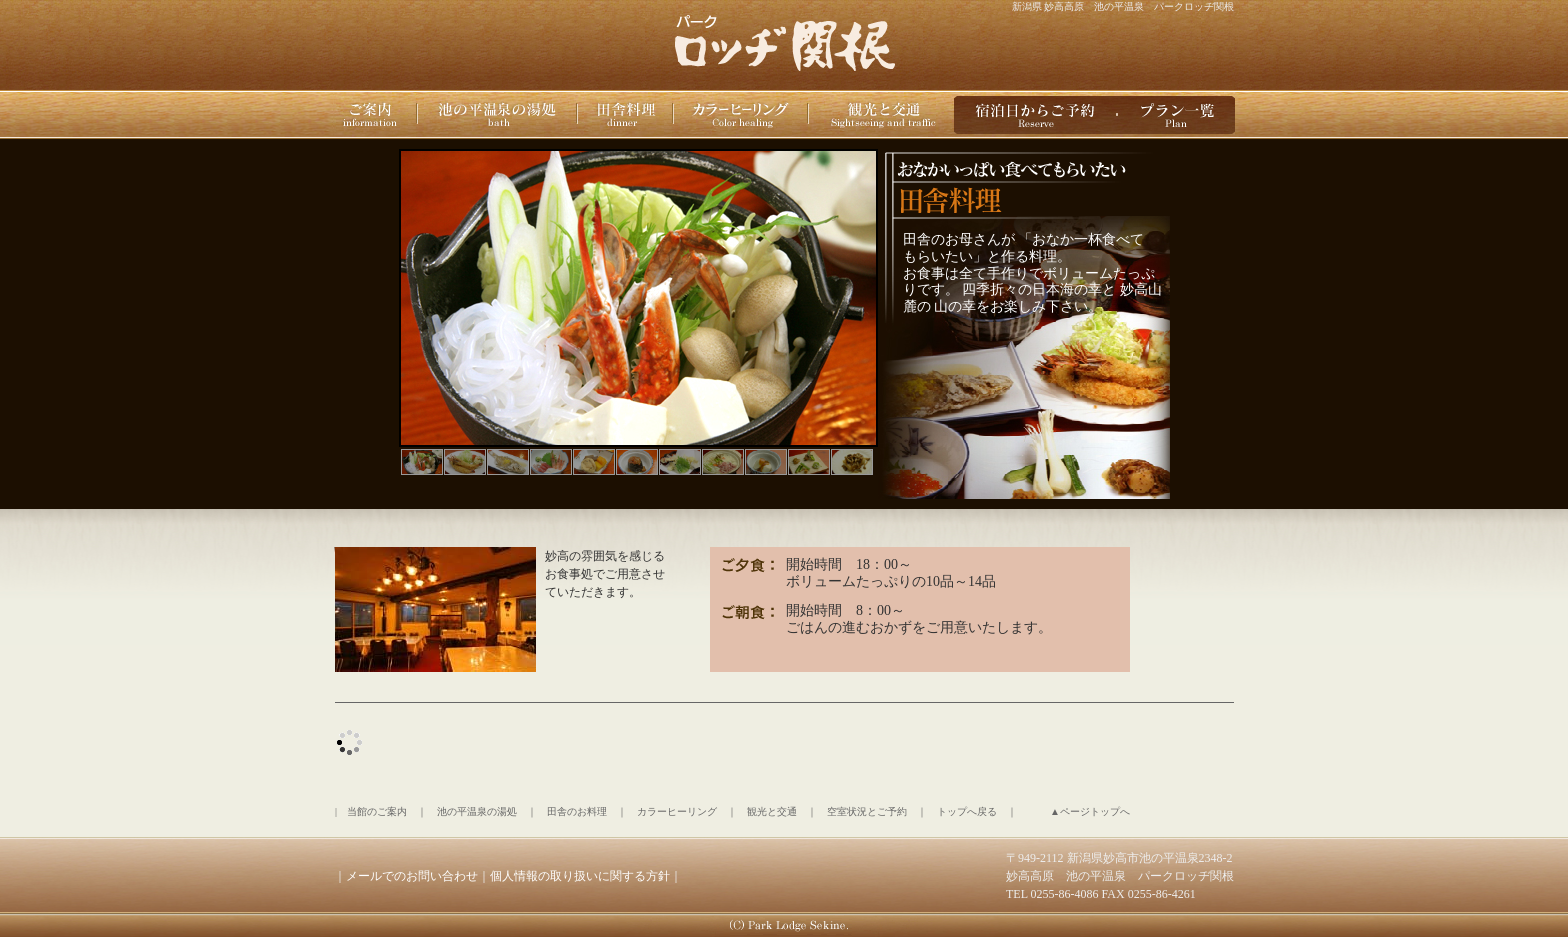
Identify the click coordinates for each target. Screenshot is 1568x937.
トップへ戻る (967, 811)
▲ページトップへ (1090, 811)
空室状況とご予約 (867, 811)
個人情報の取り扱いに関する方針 (580, 876)
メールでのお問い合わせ (412, 876)
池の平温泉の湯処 (477, 811)
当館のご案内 (377, 811)
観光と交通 (772, 811)
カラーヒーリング (677, 811)
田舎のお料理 (577, 811)
